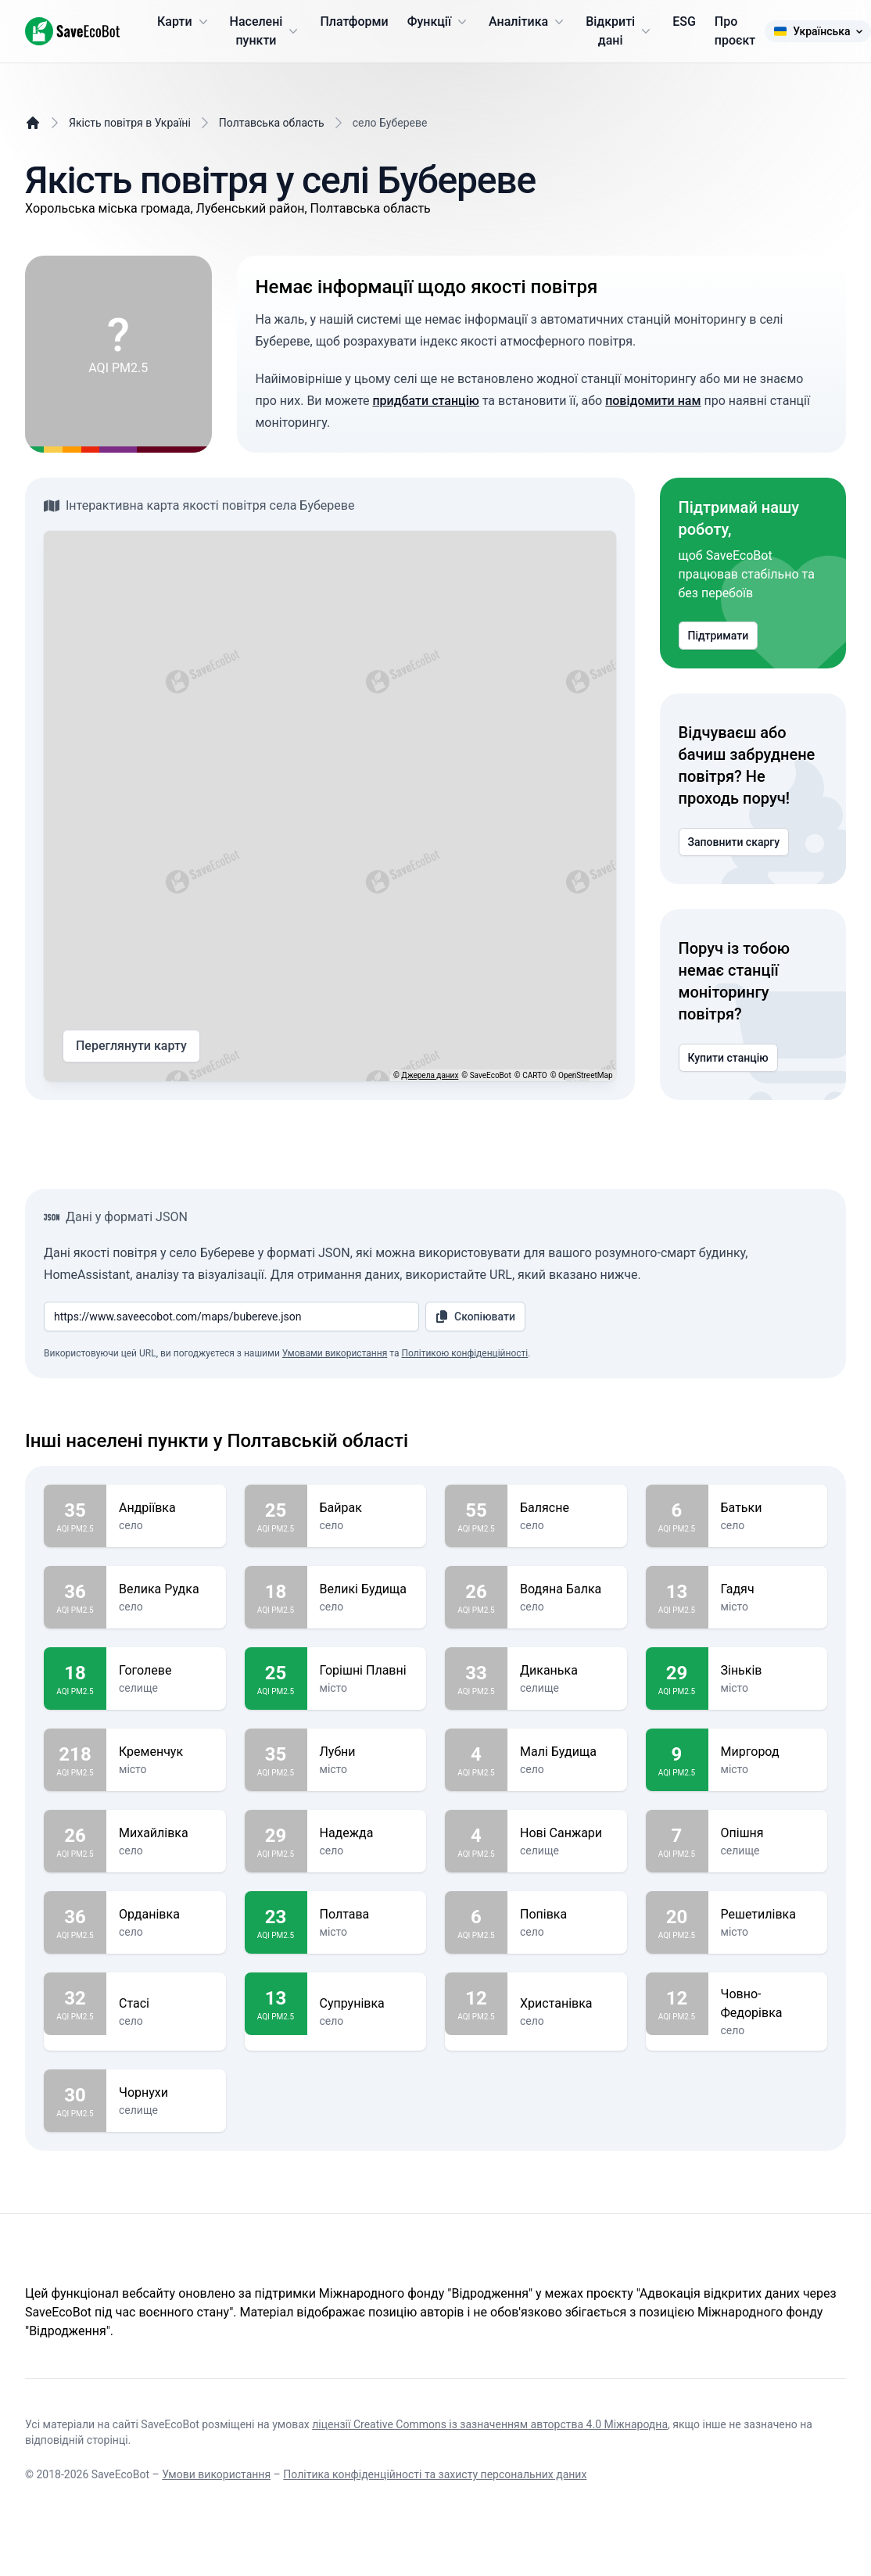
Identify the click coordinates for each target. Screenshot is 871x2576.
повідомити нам (653, 400)
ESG (684, 21)
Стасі (166, 2003)
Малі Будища (567, 1752)
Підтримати (718, 636)
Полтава (367, 1914)
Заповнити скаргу (734, 842)
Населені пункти (266, 31)
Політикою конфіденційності (464, 1353)
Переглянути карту (131, 1046)
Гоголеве (166, 1670)
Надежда (367, 1833)
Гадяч (768, 1589)
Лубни (367, 1752)
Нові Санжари (567, 1833)
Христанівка (567, 2003)
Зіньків (768, 1670)
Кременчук (166, 1752)
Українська (817, 31)
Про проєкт (735, 31)
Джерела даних (429, 1075)
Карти (184, 22)
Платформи (354, 21)
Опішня (768, 1833)
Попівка (567, 1914)
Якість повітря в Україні (130, 122)
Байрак (367, 1508)
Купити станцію (728, 1058)
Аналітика (528, 22)
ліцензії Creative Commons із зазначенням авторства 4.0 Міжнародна (490, 2424)
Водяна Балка (567, 1589)
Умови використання (216, 2474)
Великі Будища (367, 1589)
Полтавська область (271, 122)
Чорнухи (166, 2092)
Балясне (567, 1508)
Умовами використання (334, 1353)
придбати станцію (425, 400)
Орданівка (166, 1914)
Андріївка (166, 1508)
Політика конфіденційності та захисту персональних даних (434, 2474)
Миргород (768, 1752)
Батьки (768, 1508)
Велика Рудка (166, 1589)
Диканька (567, 1670)
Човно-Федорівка (768, 2003)
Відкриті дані (620, 31)
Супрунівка (367, 2003)
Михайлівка (166, 1833)
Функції (438, 22)
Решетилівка (768, 1914)
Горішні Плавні (367, 1670)
